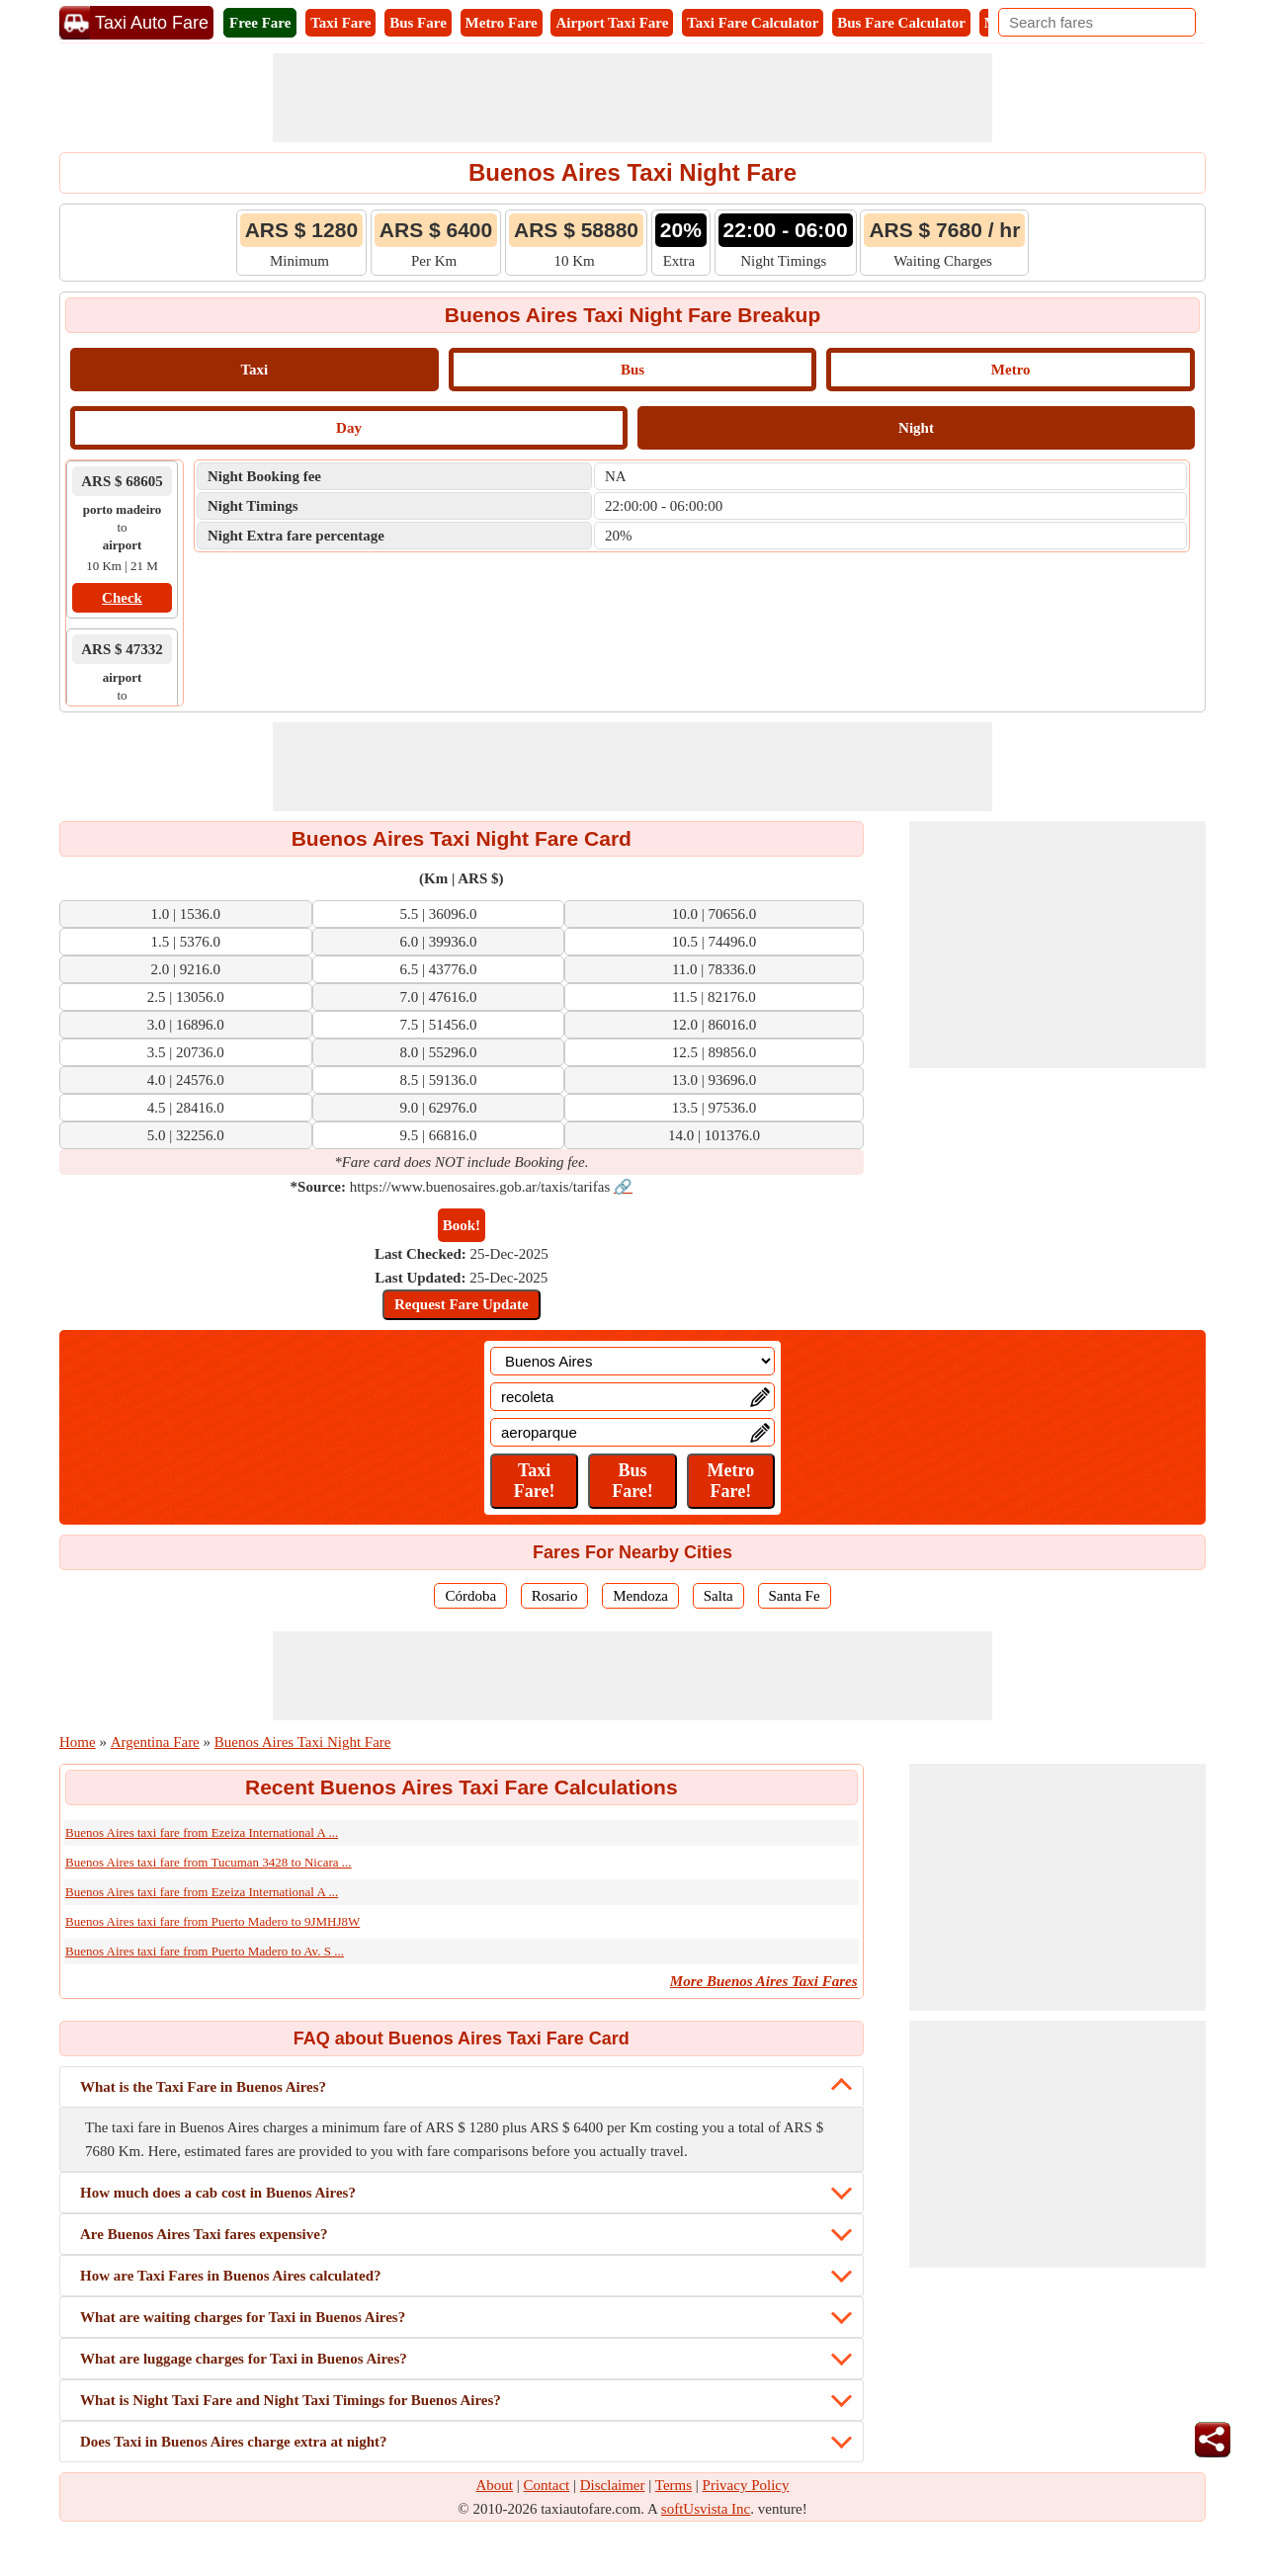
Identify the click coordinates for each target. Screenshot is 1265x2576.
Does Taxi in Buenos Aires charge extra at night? (233, 2442)
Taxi (254, 369)
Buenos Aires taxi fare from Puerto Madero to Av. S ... (204, 1951)
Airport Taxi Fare (611, 23)
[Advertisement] (632, 97)
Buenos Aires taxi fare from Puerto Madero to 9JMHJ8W (212, 1921)
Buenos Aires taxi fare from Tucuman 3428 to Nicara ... (208, 1862)
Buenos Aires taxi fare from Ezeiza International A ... (201, 1832)
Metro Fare (501, 23)
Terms (673, 2485)
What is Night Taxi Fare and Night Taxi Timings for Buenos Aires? (290, 2400)
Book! (461, 1225)
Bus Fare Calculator (901, 23)
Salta (718, 1596)
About (495, 2485)
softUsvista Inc (705, 2509)
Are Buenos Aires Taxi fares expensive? (203, 2234)
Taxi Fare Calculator (752, 23)
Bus (632, 369)
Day (349, 428)
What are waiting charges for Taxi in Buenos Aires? (242, 2317)
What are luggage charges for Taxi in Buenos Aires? (243, 2359)
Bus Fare (418, 23)
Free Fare (260, 23)
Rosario (555, 1596)
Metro (1011, 369)
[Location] (632, 1361)
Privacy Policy (746, 2485)
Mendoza (640, 1596)
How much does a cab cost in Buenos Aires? (218, 2193)
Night (916, 428)
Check (122, 598)
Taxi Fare (340, 23)
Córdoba (470, 1596)
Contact (547, 2485)
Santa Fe (794, 1596)
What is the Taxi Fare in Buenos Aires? (203, 2087)
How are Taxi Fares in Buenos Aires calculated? (230, 2276)
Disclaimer (612, 2485)
